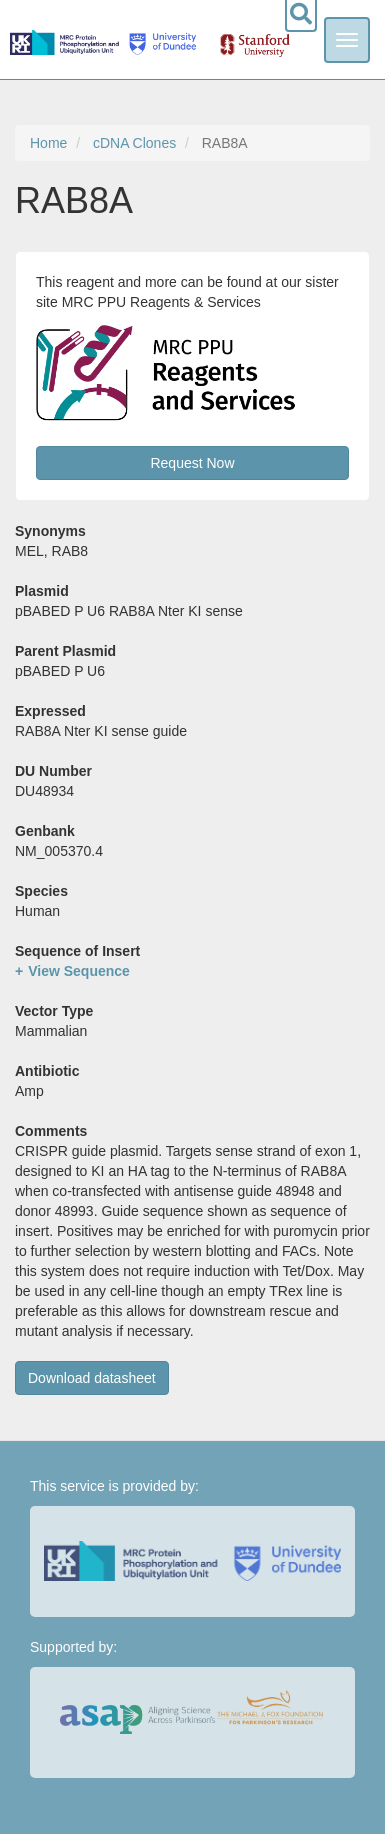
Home (48, 143)
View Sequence (79, 971)
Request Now (192, 463)
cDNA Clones (134, 143)
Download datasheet (92, 1378)
